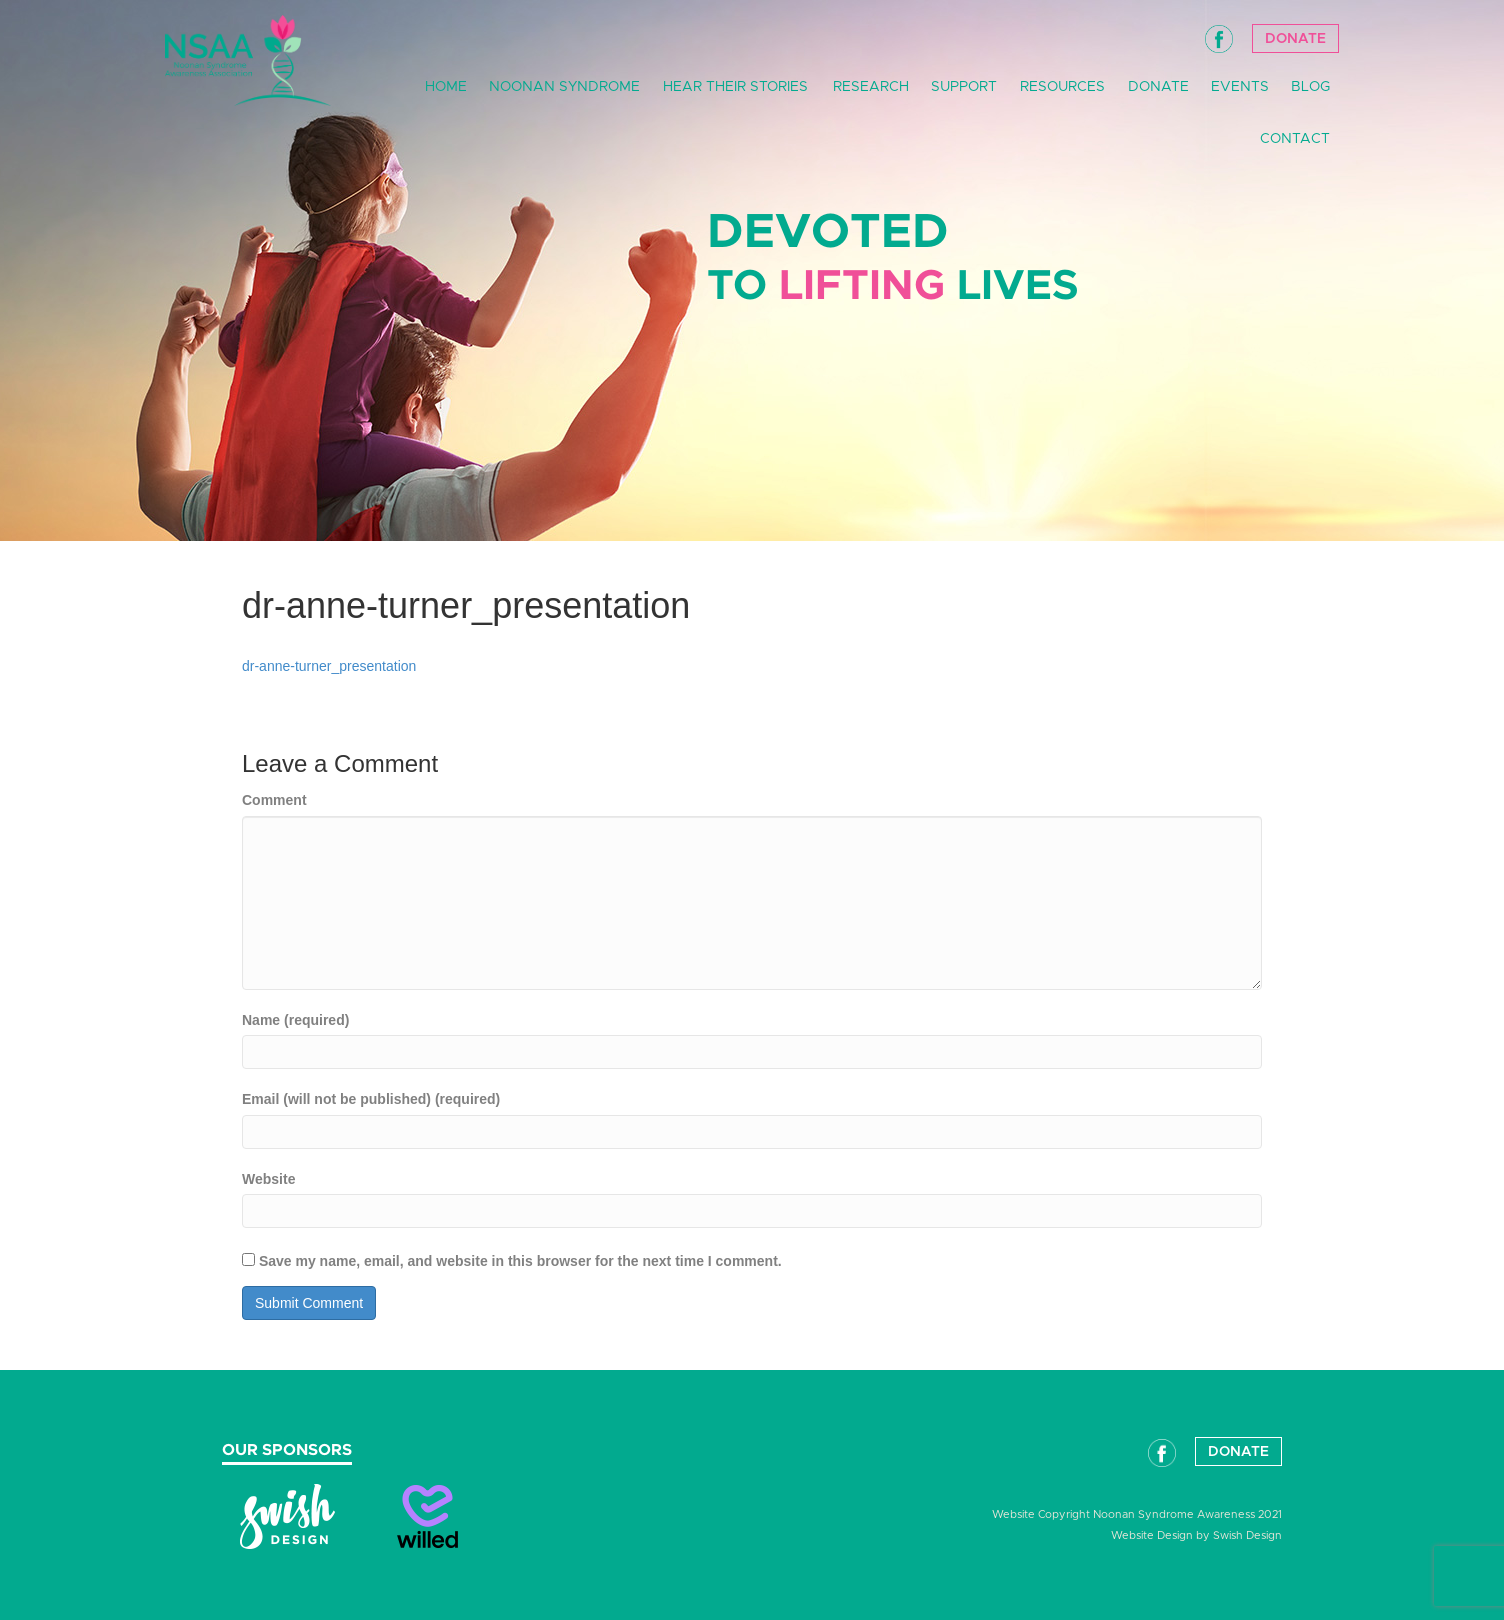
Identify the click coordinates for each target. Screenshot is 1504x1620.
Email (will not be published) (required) (371, 1099)
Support (964, 87)
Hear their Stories (735, 87)
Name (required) (295, 1020)
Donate (1295, 39)
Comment (274, 800)
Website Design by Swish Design (1196, 1535)
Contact (1295, 139)
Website (268, 1179)
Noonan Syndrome (564, 87)
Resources (1062, 87)
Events (1240, 87)
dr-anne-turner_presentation (329, 666)
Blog (1310, 87)
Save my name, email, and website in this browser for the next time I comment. (520, 1261)
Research (871, 87)
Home (446, 87)
